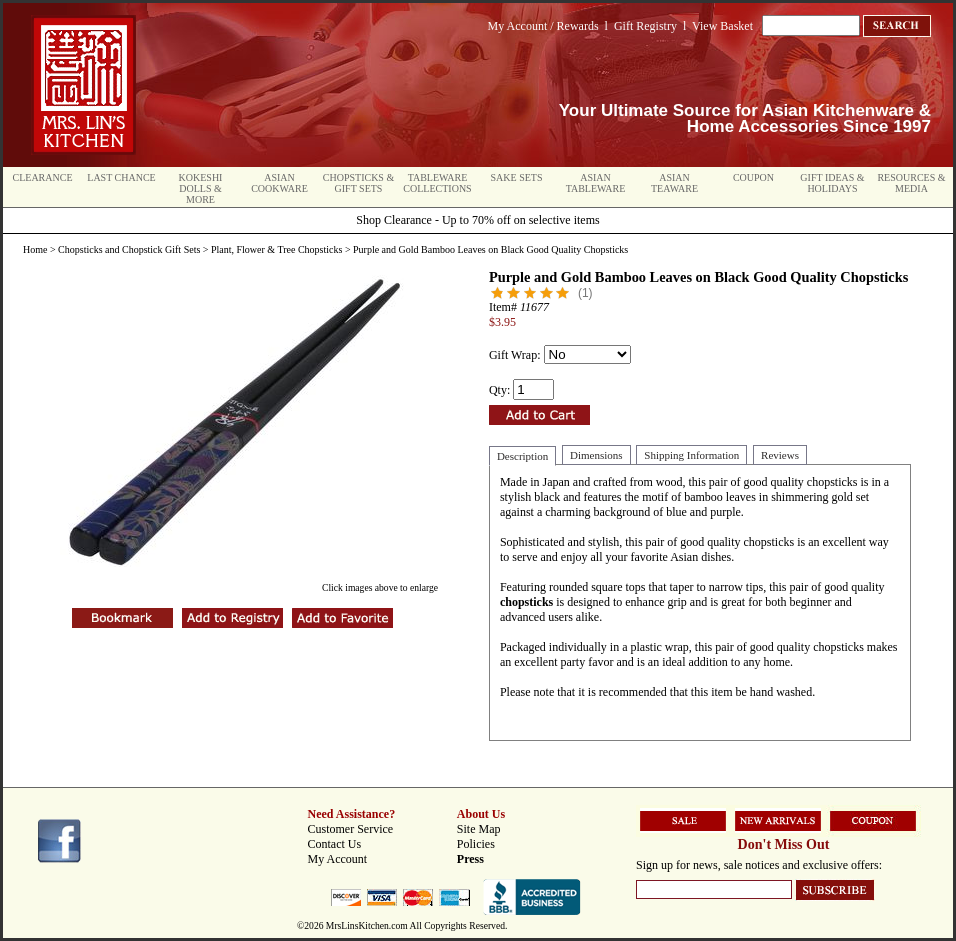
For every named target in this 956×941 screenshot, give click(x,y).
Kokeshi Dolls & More (201, 188)
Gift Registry (645, 26)
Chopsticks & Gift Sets (358, 183)
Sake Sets (517, 177)
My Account (338, 859)
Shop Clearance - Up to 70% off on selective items (477, 220)
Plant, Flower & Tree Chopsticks (276, 249)
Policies (476, 844)
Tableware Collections (437, 183)
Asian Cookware (279, 183)
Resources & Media (911, 183)
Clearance (43, 177)
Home (35, 249)
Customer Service (351, 829)
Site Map (479, 829)
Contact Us (335, 844)
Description (522, 456)
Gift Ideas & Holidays (832, 183)
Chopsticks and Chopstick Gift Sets (129, 249)
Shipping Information (691, 455)
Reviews (780, 455)
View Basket (722, 26)
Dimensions (596, 455)
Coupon (753, 177)
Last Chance (121, 177)
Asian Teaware (674, 183)
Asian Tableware (596, 183)
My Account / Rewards (543, 26)
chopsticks (528, 602)
